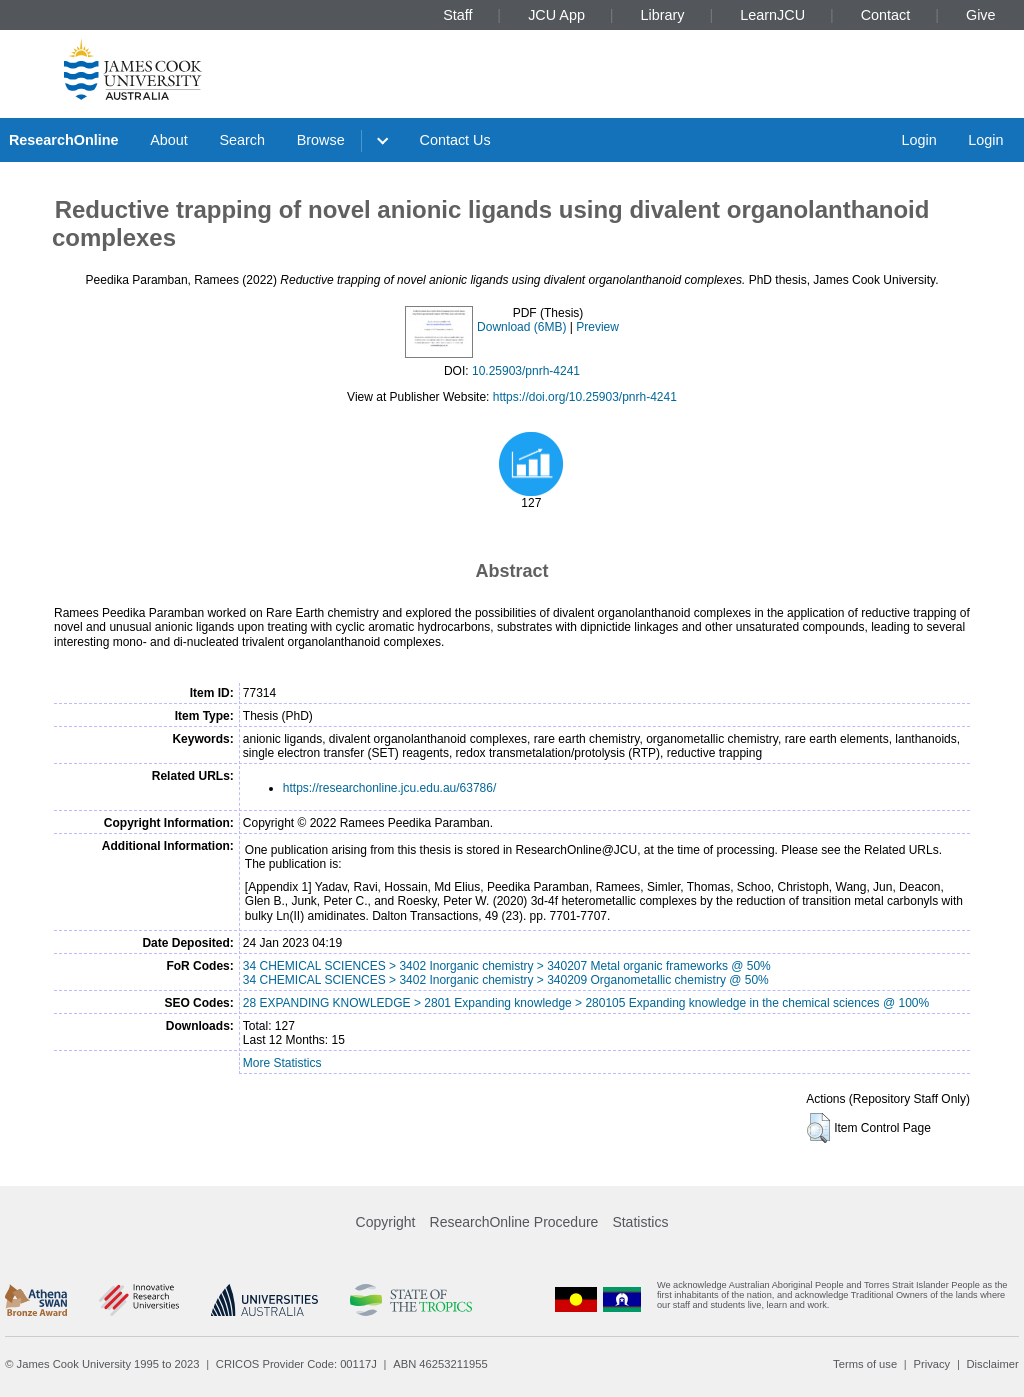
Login (918, 140)
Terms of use (865, 1364)
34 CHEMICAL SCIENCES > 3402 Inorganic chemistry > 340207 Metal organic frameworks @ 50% (507, 966)
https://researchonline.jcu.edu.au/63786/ (389, 788)
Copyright (386, 1222)
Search (242, 140)
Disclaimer (993, 1364)
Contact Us (455, 140)
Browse (321, 140)
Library (663, 15)
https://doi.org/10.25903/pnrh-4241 (585, 397)
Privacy (931, 1364)
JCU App (556, 15)
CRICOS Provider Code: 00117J (296, 1364)
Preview (597, 327)
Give (981, 15)
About (169, 140)
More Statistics (282, 1063)
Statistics (640, 1222)
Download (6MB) (521, 327)
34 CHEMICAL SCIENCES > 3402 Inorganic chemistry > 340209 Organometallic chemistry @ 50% (506, 980)
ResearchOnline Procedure (514, 1222)
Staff (457, 15)
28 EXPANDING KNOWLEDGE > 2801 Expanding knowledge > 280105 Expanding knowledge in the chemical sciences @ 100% (586, 1003)
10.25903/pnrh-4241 (526, 371)
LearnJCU (772, 15)
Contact (886, 15)
